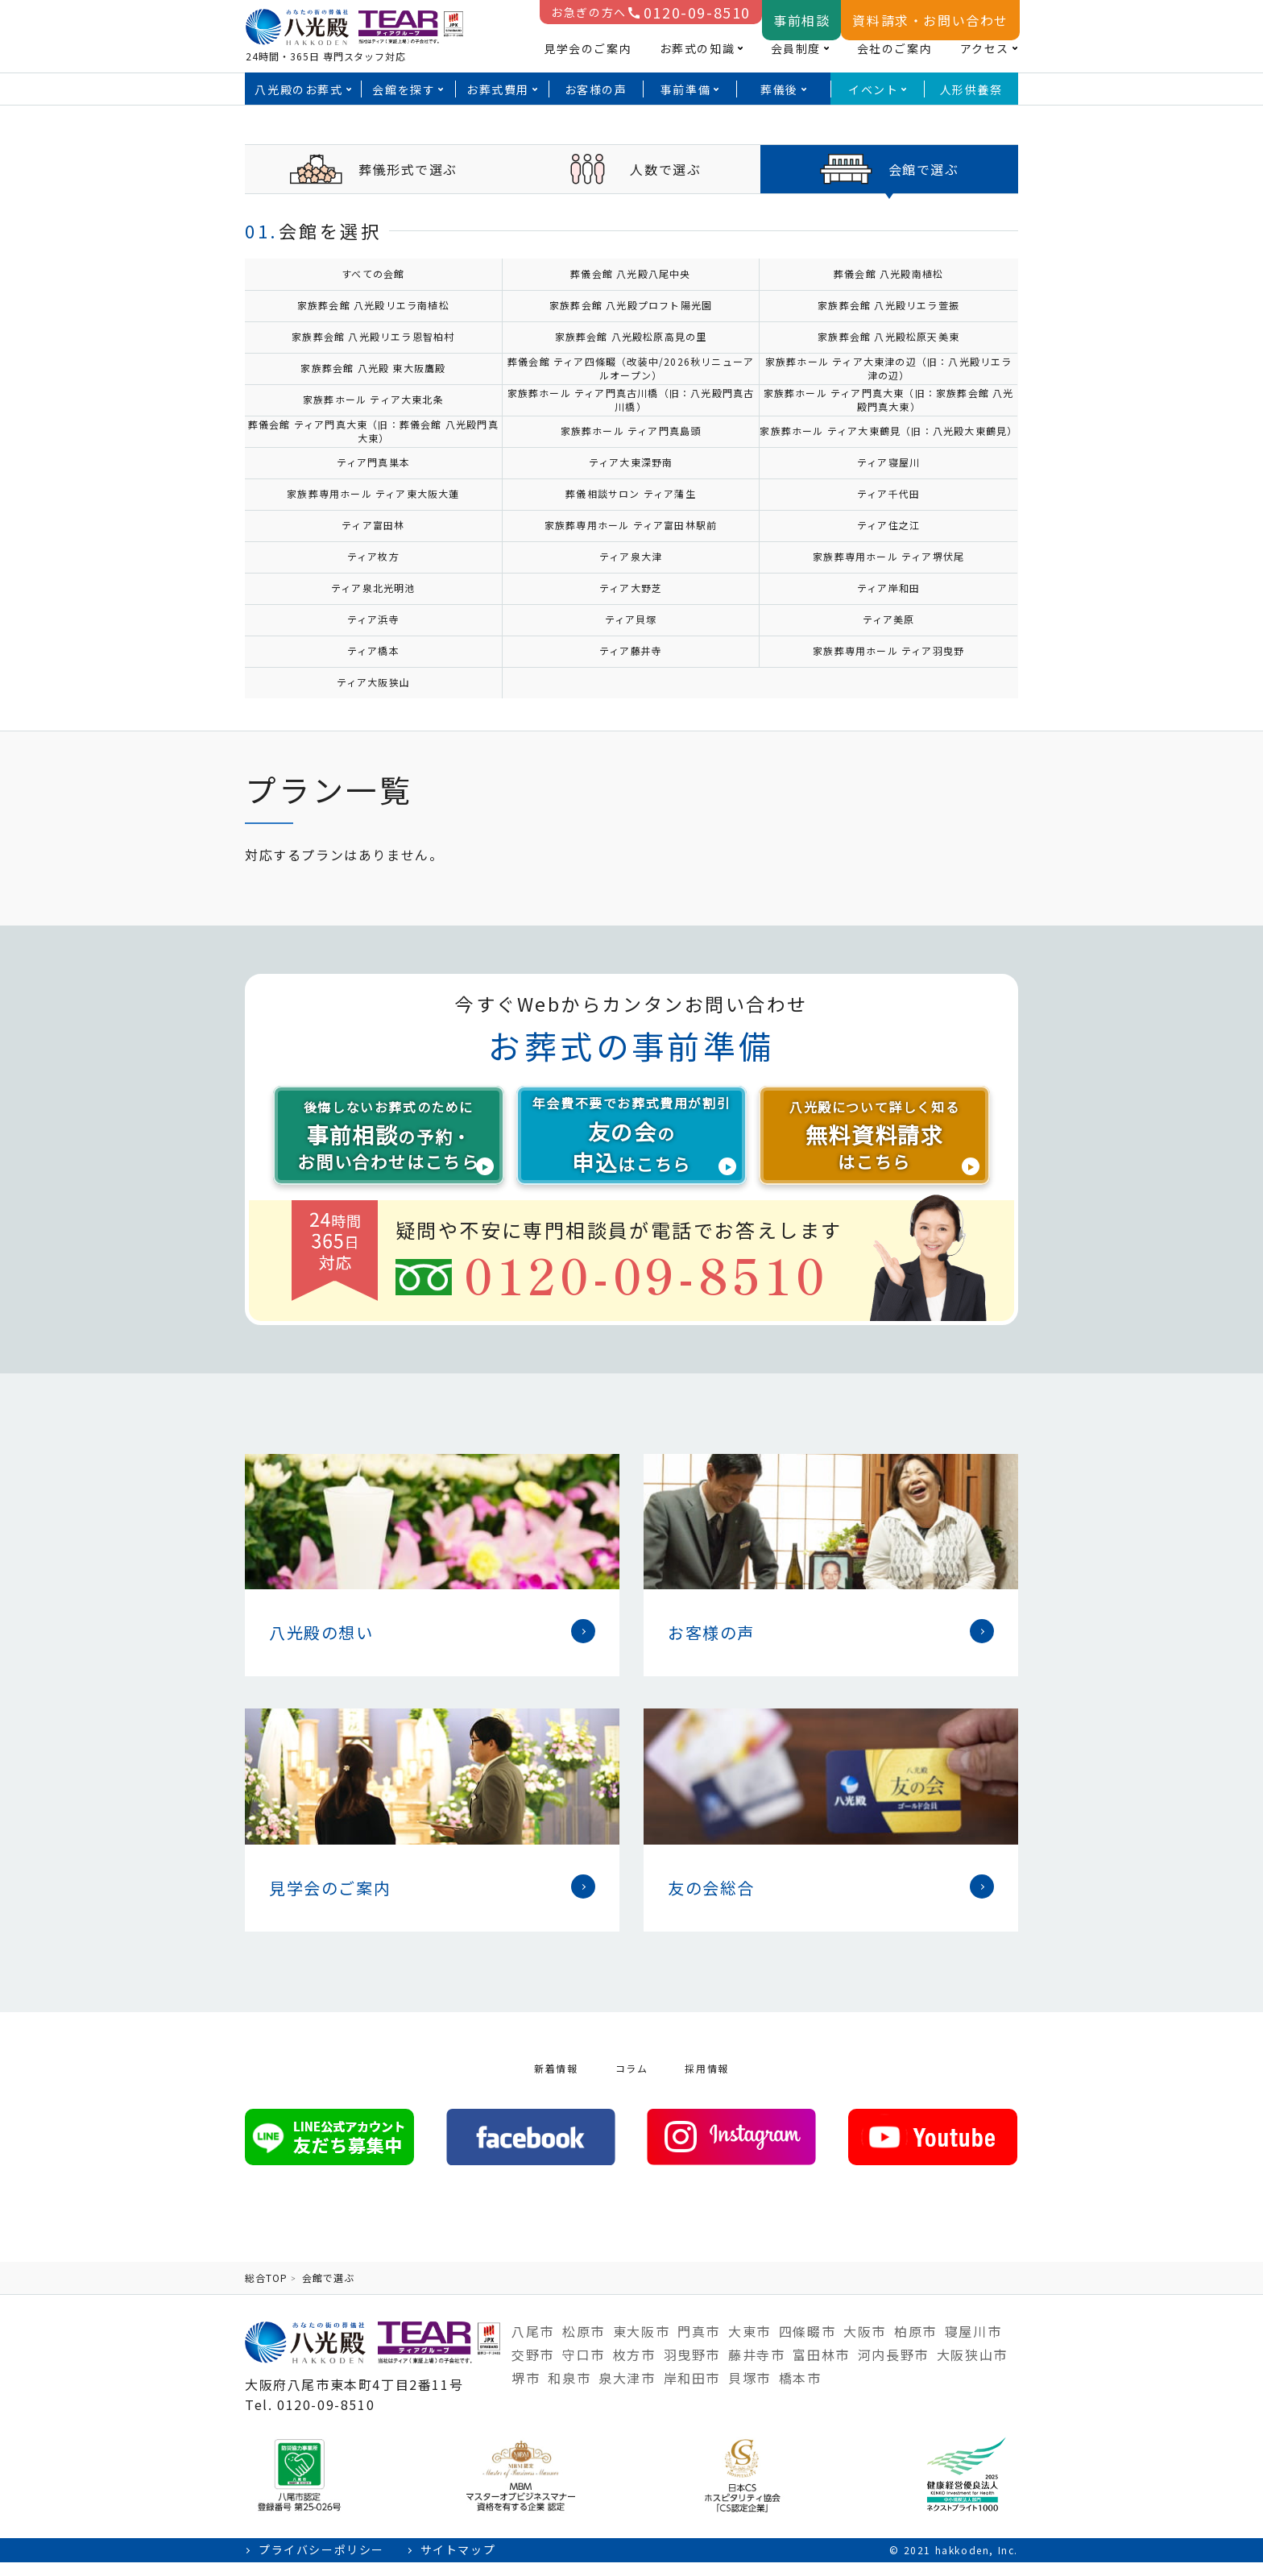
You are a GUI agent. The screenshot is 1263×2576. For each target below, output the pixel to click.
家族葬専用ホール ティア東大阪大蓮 (373, 493)
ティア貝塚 (631, 619)
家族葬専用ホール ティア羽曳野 (888, 650)
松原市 (583, 2344)
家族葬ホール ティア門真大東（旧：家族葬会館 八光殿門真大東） (889, 399)
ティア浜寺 (373, 619)
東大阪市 (641, 2344)
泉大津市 (626, 2391)
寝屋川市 (973, 2344)
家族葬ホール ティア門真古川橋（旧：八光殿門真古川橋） (631, 399)
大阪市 (864, 2344)
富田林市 (821, 2368)
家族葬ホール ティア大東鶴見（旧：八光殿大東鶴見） (888, 430)
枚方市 (634, 2368)
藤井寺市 (756, 2368)
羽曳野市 (692, 2368)
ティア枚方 (373, 556)
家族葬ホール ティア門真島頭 (631, 430)
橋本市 (800, 2391)
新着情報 (556, 2082)
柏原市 (915, 2344)
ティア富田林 (373, 525)
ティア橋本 (373, 650)
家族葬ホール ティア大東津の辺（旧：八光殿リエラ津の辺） (888, 368)
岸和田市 (692, 2391)
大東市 (749, 2344)
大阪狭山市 (972, 2368)
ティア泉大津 (630, 556)
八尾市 (532, 2344)
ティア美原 (889, 619)
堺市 (525, 2391)
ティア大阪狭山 (373, 682)
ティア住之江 (888, 525)
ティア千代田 (888, 493)
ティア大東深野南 (631, 462)
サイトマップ (458, 2563)
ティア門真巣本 (373, 462)
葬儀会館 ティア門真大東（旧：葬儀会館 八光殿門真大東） (373, 431)
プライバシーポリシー (321, 2563)
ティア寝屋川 (888, 462)
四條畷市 (807, 2344)
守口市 (583, 2368)
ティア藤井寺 (630, 650)
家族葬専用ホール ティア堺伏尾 (888, 556)
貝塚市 (749, 2391)
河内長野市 (893, 2368)
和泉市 (569, 2391)
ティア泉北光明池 (373, 587)
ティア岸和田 (888, 587)
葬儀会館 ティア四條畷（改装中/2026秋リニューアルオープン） (630, 368)
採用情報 (706, 2082)
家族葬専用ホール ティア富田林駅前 (631, 525)
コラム (631, 2082)
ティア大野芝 (630, 587)
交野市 (532, 2368)
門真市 (698, 2344)
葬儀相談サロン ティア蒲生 (630, 493)
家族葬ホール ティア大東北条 (373, 399)
